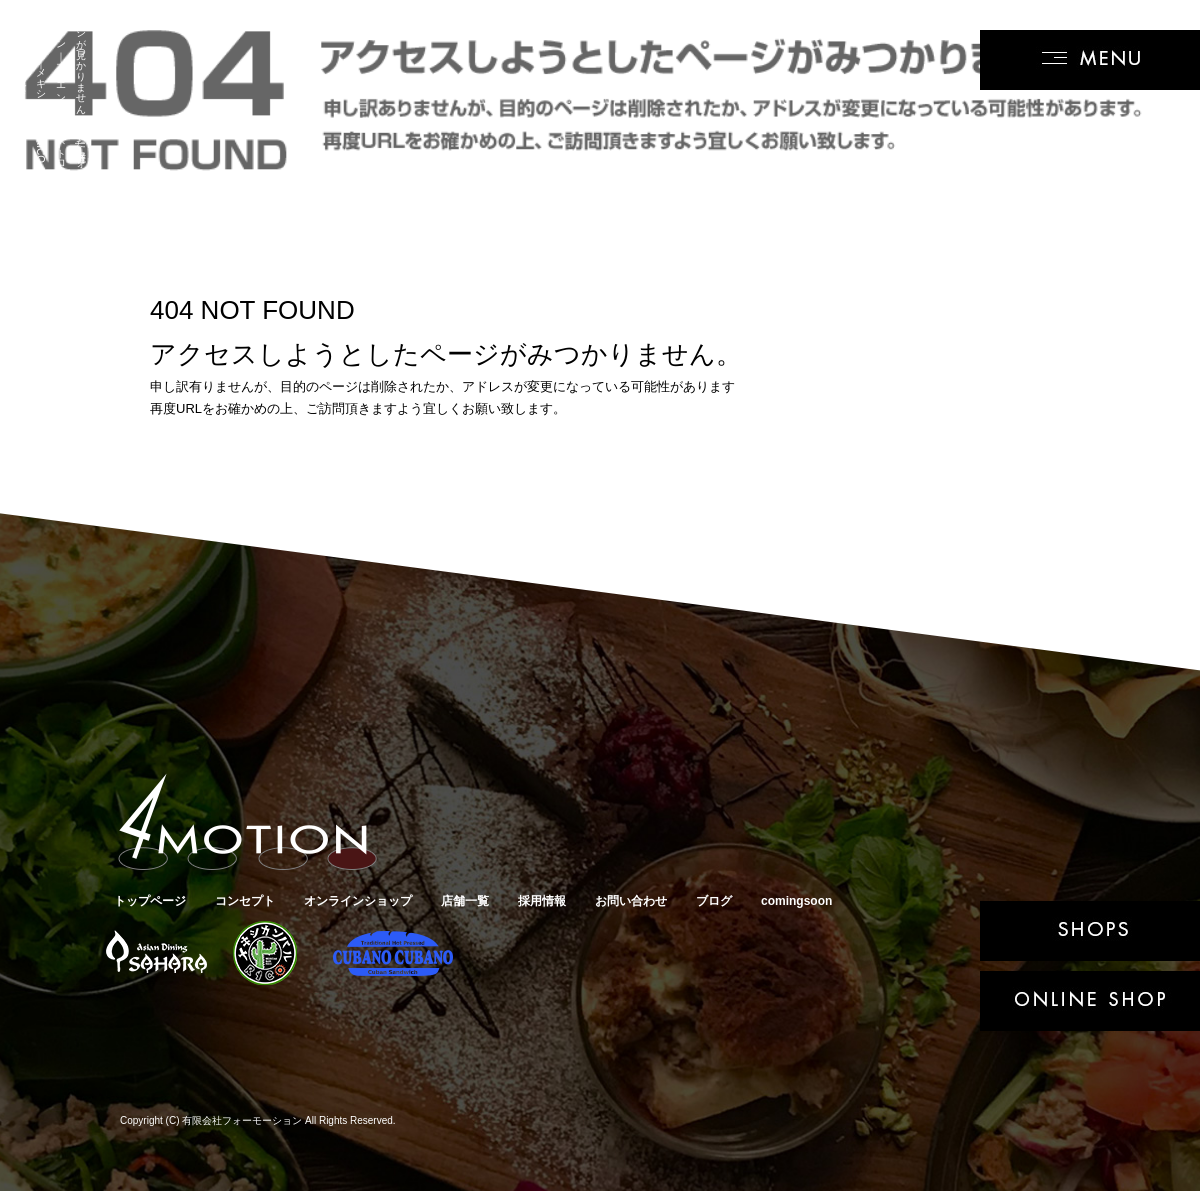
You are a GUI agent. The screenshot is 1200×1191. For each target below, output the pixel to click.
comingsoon (796, 901)
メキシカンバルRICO (264, 953)
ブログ (714, 901)
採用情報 (542, 901)
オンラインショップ (358, 901)
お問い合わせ (631, 901)
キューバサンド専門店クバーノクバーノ (389, 953)
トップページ (150, 901)
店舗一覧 (465, 901)
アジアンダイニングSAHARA (154, 953)
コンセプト (245, 901)
